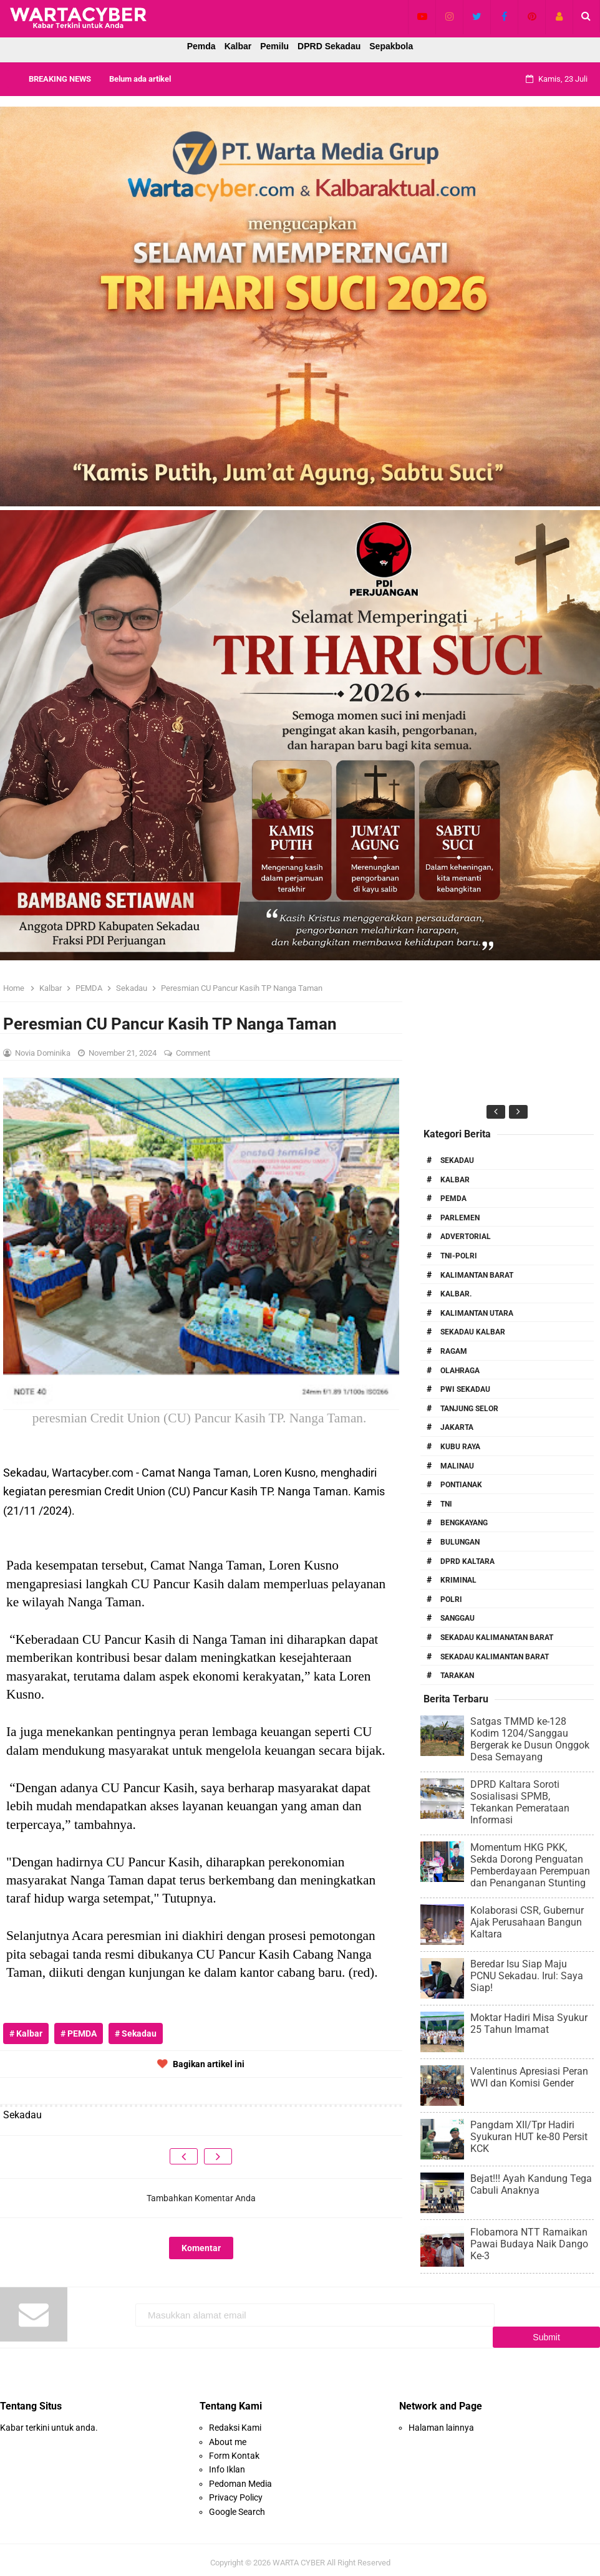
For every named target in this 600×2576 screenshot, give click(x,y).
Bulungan (460, 1542)
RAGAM (453, 1351)
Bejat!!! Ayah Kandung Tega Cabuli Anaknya (531, 2184)
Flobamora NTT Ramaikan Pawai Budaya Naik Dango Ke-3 (529, 2244)
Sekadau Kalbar (472, 1332)
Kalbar (238, 46)
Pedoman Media (240, 2477)
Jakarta (456, 1427)
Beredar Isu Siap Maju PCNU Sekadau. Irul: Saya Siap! (526, 1976)
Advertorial (465, 1236)
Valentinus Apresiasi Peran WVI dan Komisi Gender (529, 2077)
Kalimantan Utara (476, 1313)
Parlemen (460, 1217)
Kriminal (458, 1580)
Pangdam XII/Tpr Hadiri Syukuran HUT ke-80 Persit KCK (529, 2136)
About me (227, 2435)
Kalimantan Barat (476, 1275)
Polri (451, 1599)
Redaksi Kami (235, 2421)
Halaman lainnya (441, 2421)
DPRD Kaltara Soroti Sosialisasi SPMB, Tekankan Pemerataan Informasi (519, 1802)
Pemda (201, 46)
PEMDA (453, 1198)
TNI (446, 1504)
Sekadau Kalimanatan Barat (496, 1637)
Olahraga (460, 1370)
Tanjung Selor (469, 1408)
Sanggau (457, 1618)
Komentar (201, 2248)
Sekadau (457, 1160)
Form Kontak (234, 2449)
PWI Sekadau (465, 1389)
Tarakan (457, 1675)
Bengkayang (464, 1522)
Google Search (237, 2505)
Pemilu (274, 46)
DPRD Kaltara (467, 1561)
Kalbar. (456, 1294)
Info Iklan (227, 2463)
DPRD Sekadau (329, 46)
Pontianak (461, 1484)
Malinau (457, 1466)
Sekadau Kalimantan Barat (494, 1656)
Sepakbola (391, 46)
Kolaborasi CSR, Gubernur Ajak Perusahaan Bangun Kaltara (527, 1922)
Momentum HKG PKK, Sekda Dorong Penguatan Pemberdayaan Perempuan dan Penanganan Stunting (530, 1865)
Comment (194, 1053)
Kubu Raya (460, 1446)
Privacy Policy (236, 2491)
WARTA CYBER (299, 2556)
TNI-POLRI (458, 1256)
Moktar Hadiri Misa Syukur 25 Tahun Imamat (529, 2023)
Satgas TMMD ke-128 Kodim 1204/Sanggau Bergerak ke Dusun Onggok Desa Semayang (529, 1739)
